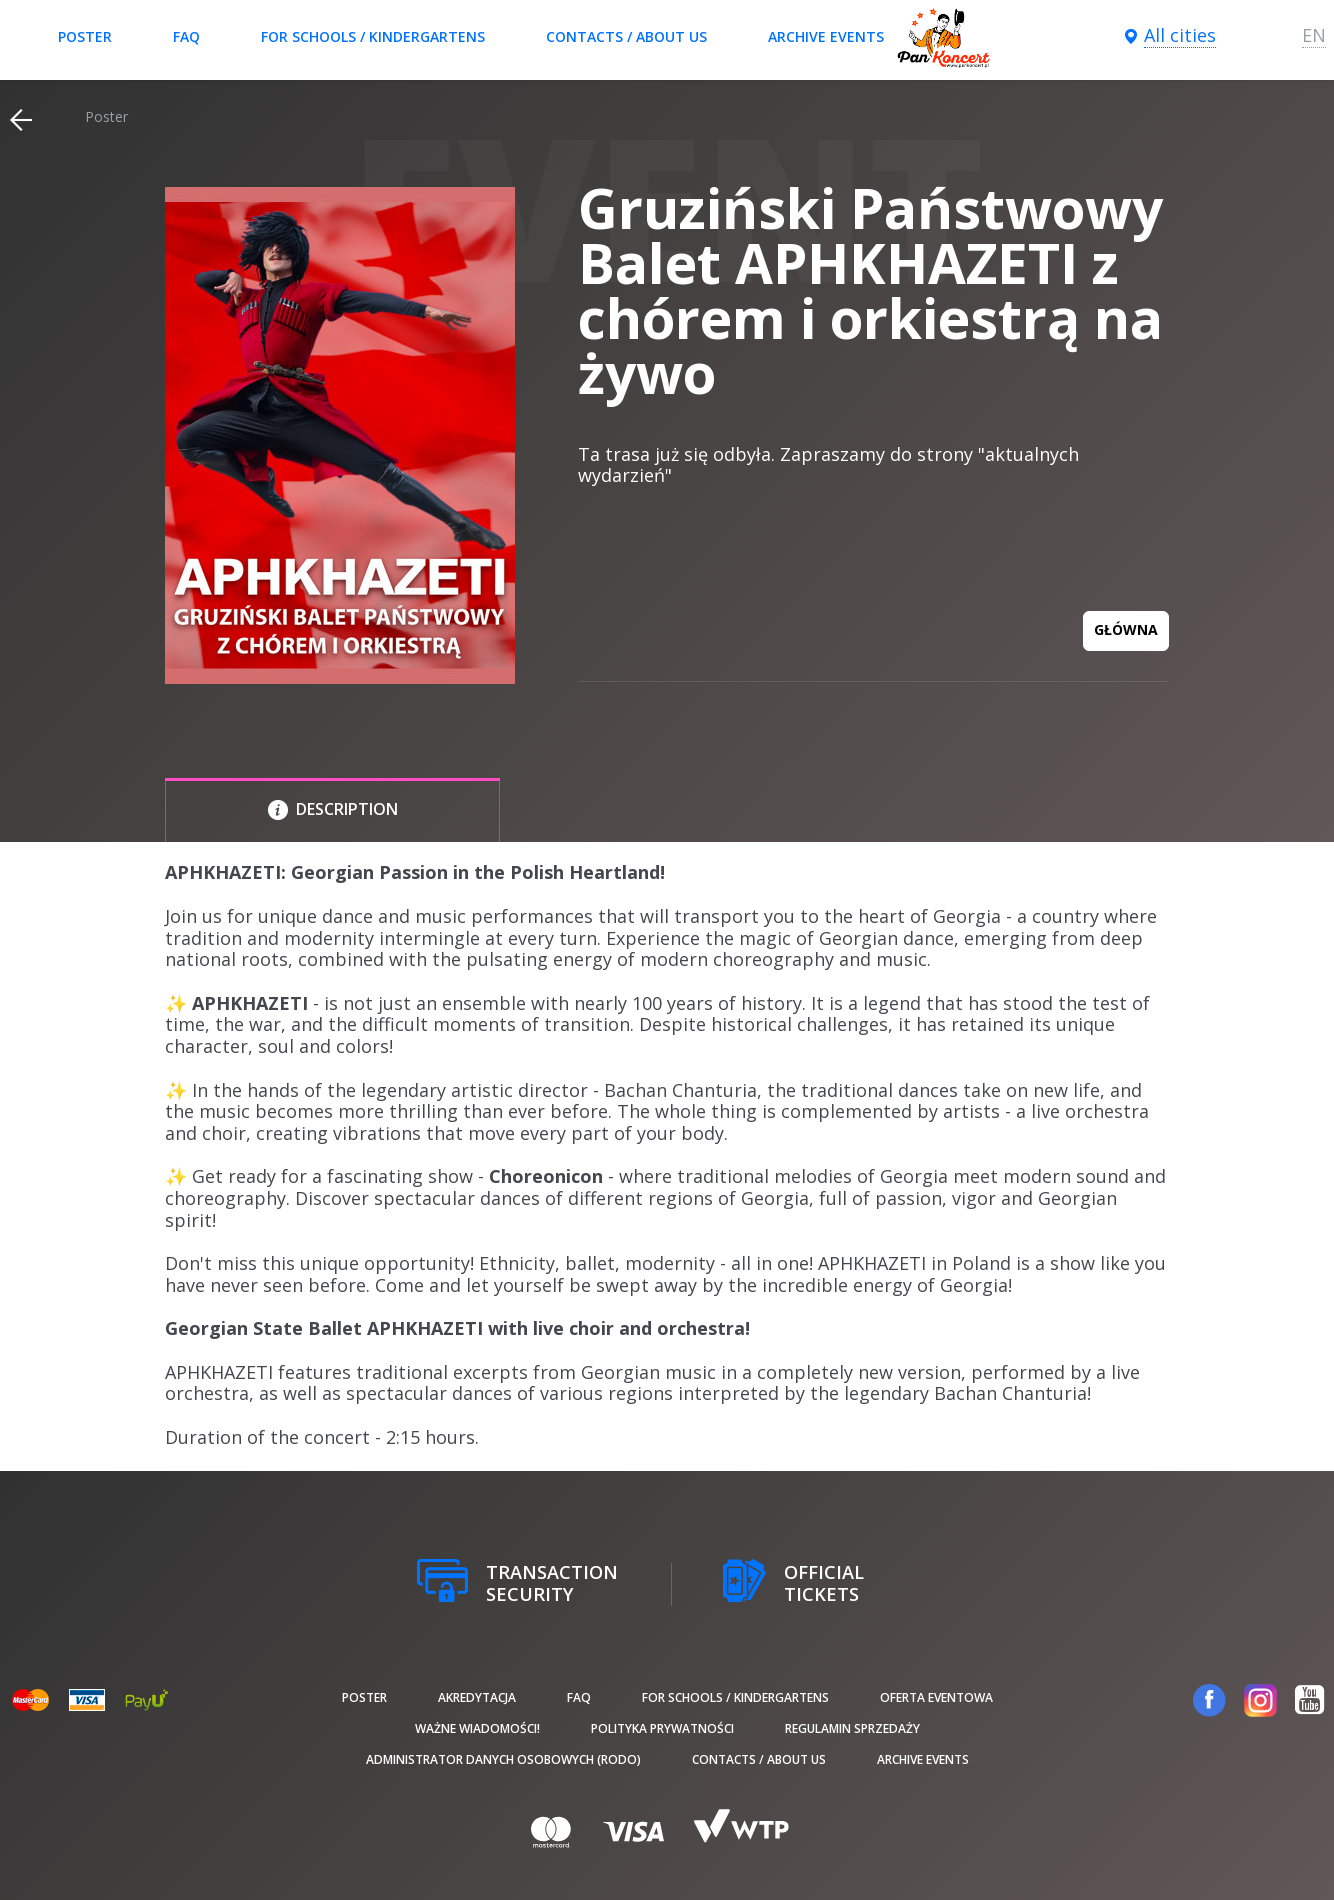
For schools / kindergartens (373, 36)
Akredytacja (477, 1697)
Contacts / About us (626, 36)
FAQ (186, 36)
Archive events (826, 36)
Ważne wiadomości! (477, 1728)
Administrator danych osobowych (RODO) (503, 1759)
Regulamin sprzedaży (852, 1728)
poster (85, 36)
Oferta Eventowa (936, 1697)
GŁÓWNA (1126, 629)
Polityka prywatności (662, 1728)
